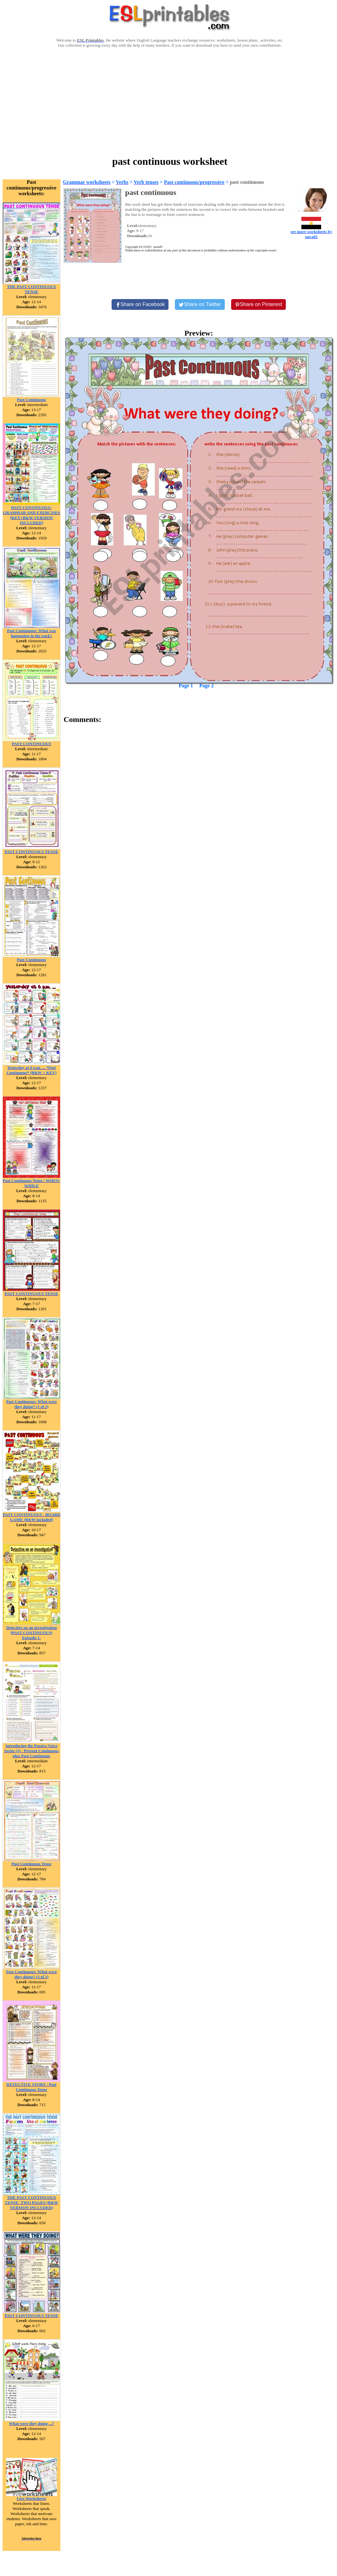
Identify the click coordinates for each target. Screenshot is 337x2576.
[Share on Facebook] (140, 304)
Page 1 (186, 685)
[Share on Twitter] (199, 304)
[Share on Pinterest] (258, 304)
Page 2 (206, 685)
